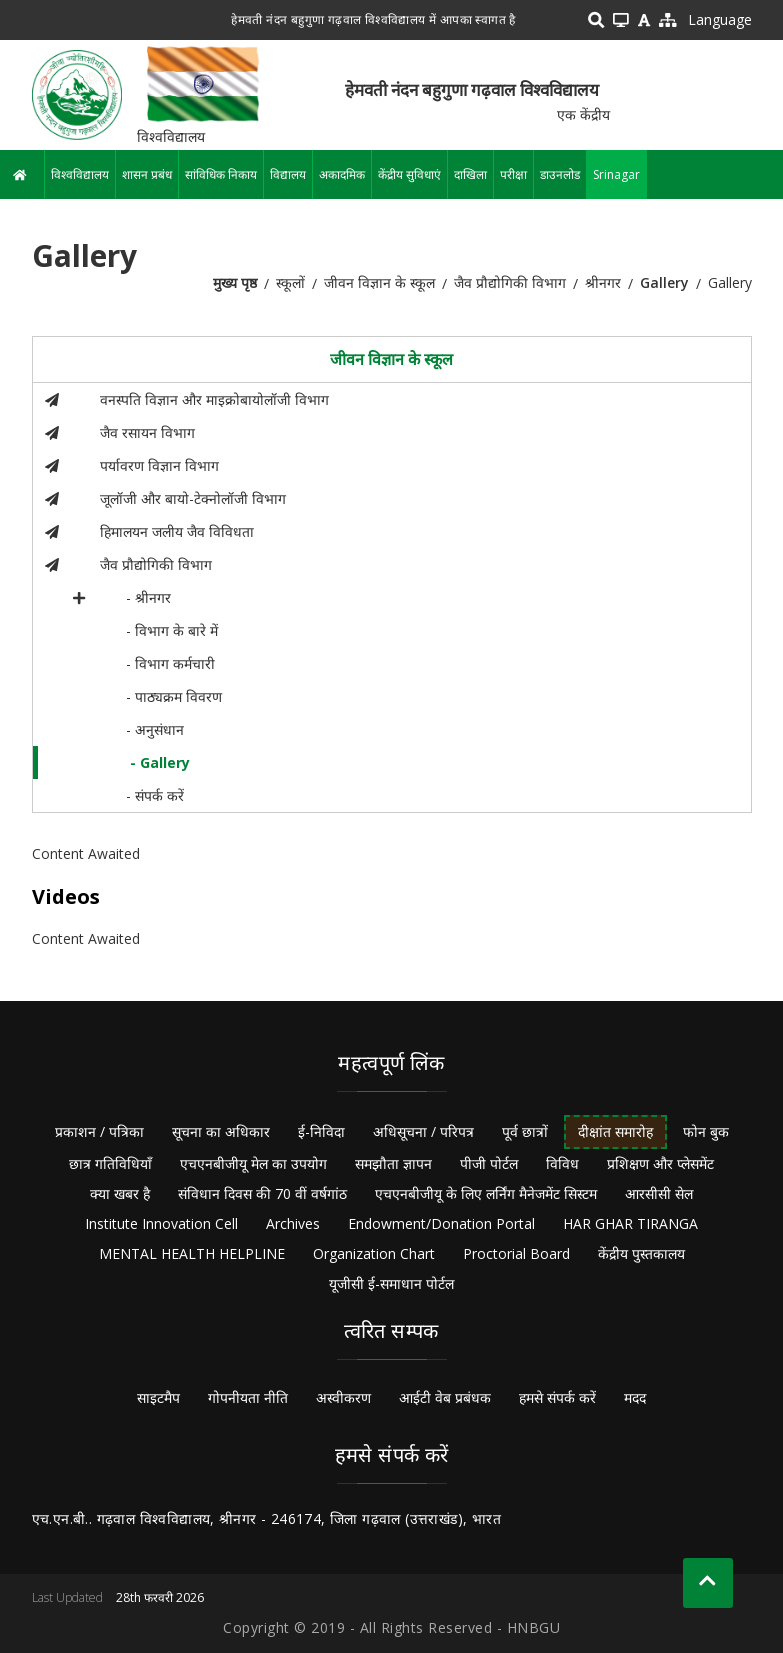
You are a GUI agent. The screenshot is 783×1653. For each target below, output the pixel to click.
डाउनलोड (560, 174)
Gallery (664, 282)
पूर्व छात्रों (525, 1131)
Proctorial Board (516, 1253)
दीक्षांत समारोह (615, 1131)
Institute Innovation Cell (161, 1223)
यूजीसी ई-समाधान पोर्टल (391, 1283)
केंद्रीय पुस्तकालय (641, 1253)
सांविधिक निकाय (221, 174)
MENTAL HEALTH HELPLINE (192, 1253)
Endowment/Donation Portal (441, 1223)
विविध (562, 1163)
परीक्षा (513, 174)
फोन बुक (706, 1131)
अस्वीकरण (343, 1397)
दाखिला (470, 174)
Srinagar (616, 174)
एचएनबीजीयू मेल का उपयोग (253, 1163)
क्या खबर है (120, 1193)
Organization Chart (374, 1253)
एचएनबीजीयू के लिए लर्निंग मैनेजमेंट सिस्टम (486, 1193)
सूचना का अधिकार (221, 1131)
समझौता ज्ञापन (393, 1163)
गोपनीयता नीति (248, 1397)
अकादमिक (342, 174)
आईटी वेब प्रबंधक (445, 1397)
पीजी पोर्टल (489, 1163)
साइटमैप (158, 1397)
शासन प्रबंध (147, 174)
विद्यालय (288, 174)
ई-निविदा (321, 1131)
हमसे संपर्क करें (557, 1397)
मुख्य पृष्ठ (235, 282)
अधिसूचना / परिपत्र (423, 1131)
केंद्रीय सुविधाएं (409, 174)
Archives (293, 1223)
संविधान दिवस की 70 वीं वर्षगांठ (262, 1193)
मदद (635, 1397)
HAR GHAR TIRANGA (630, 1223)
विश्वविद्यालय (80, 174)
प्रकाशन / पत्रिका (99, 1131)
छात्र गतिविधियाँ (110, 1163)
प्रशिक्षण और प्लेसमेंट (660, 1163)
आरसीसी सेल (659, 1193)
